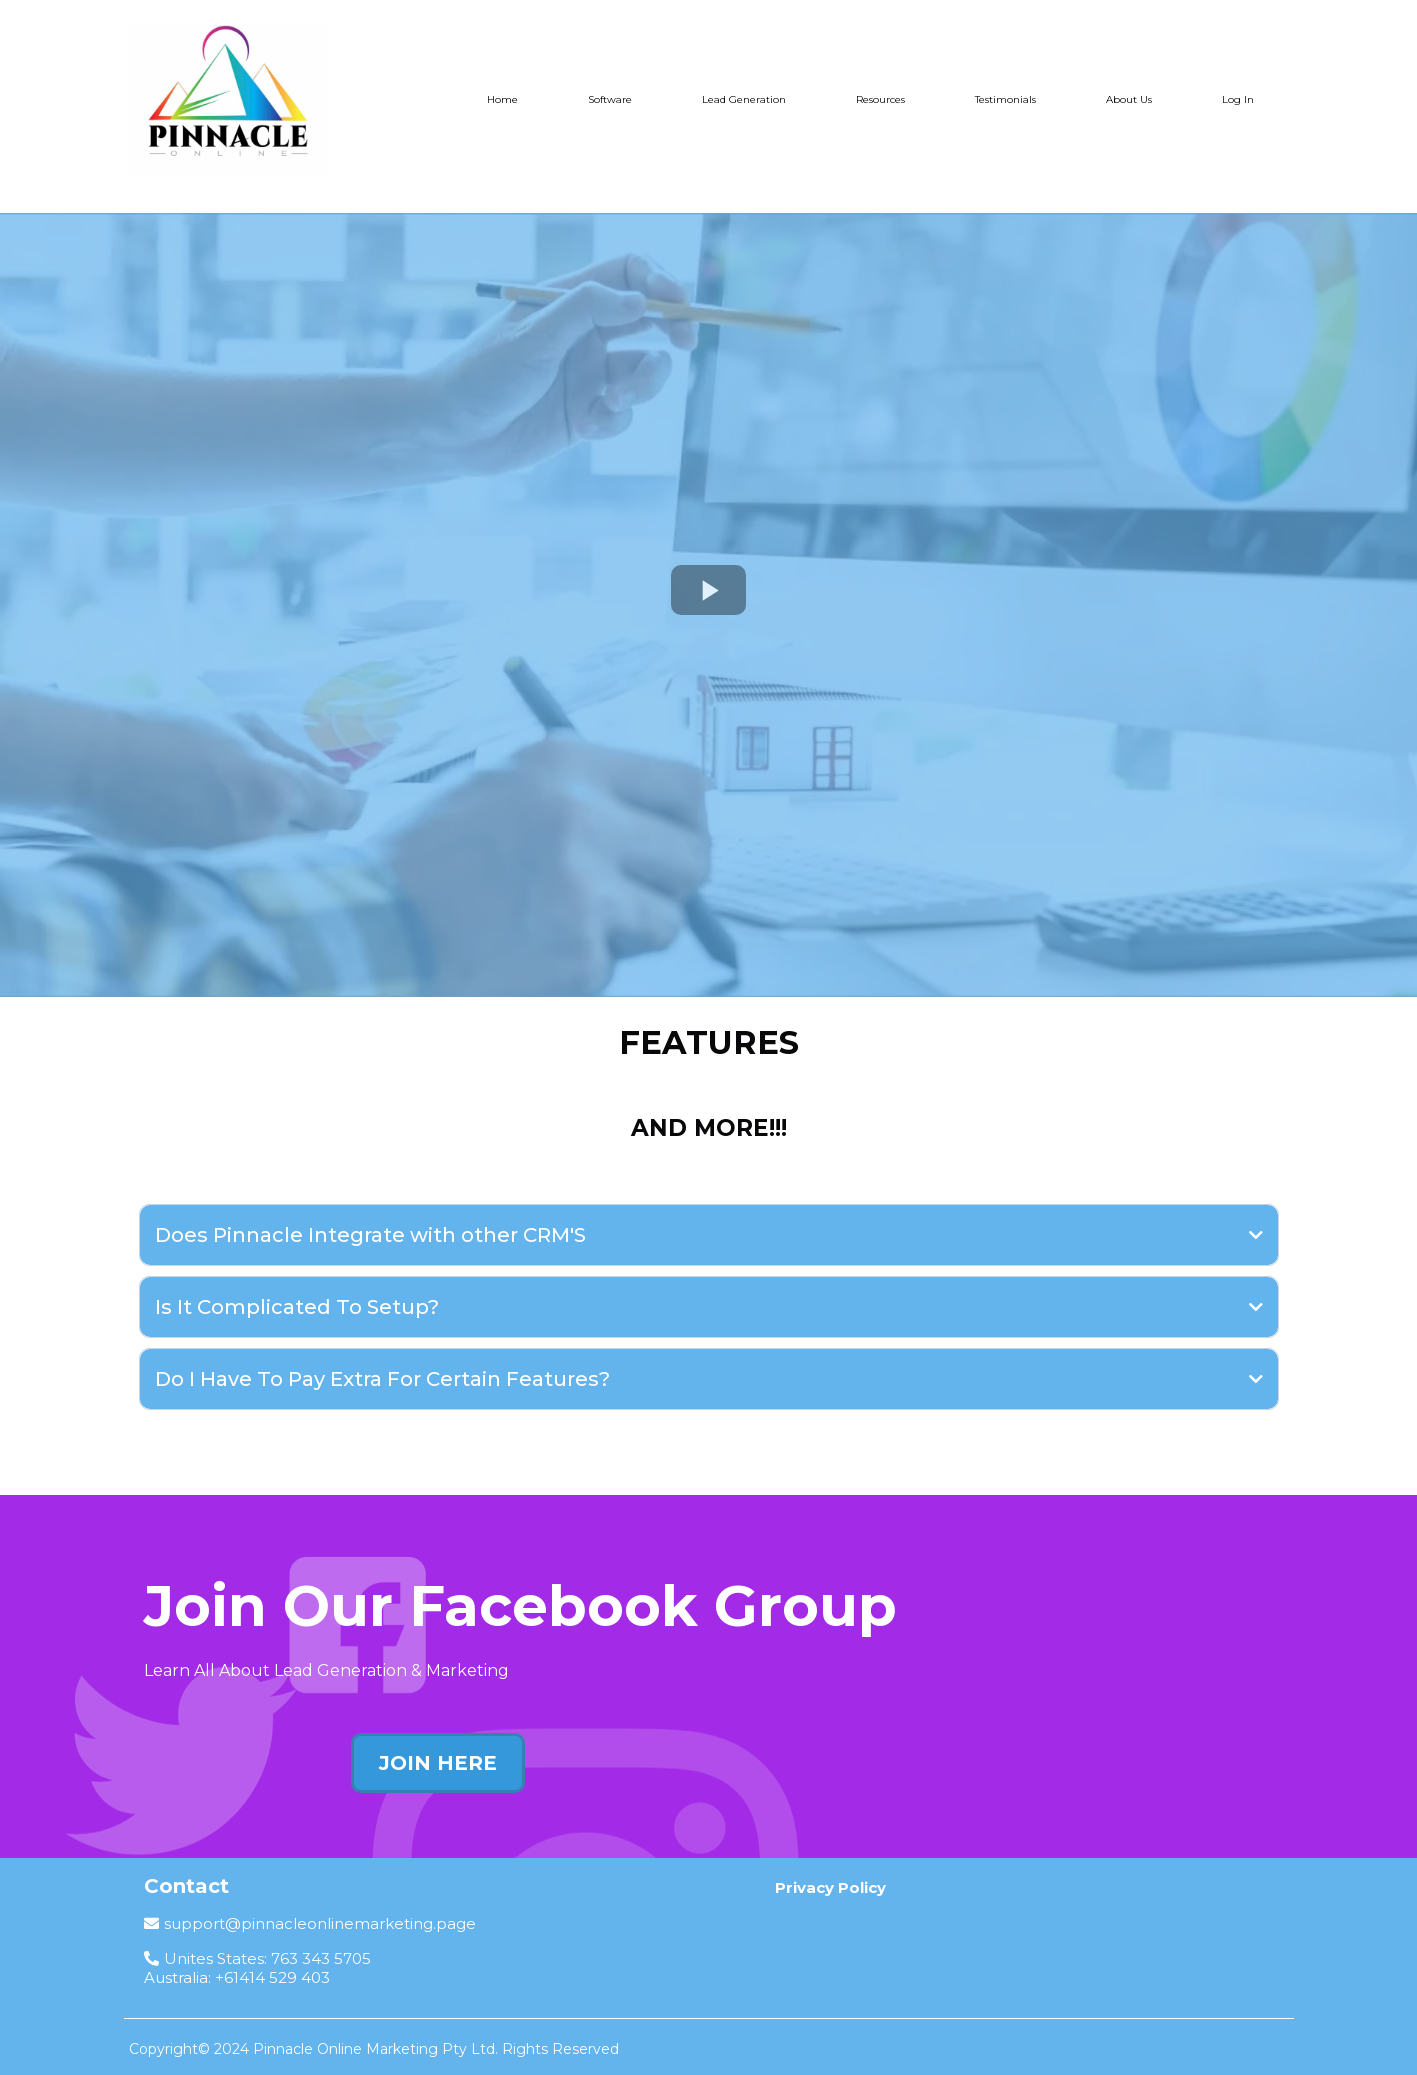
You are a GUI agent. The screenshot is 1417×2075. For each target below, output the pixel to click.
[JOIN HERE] (438, 1763)
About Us (1129, 99)
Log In (1238, 99)
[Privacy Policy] (830, 1887)
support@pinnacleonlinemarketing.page (320, 1923)
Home (502, 99)
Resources (880, 99)
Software (610, 99)
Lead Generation (744, 99)
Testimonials (1005, 99)
